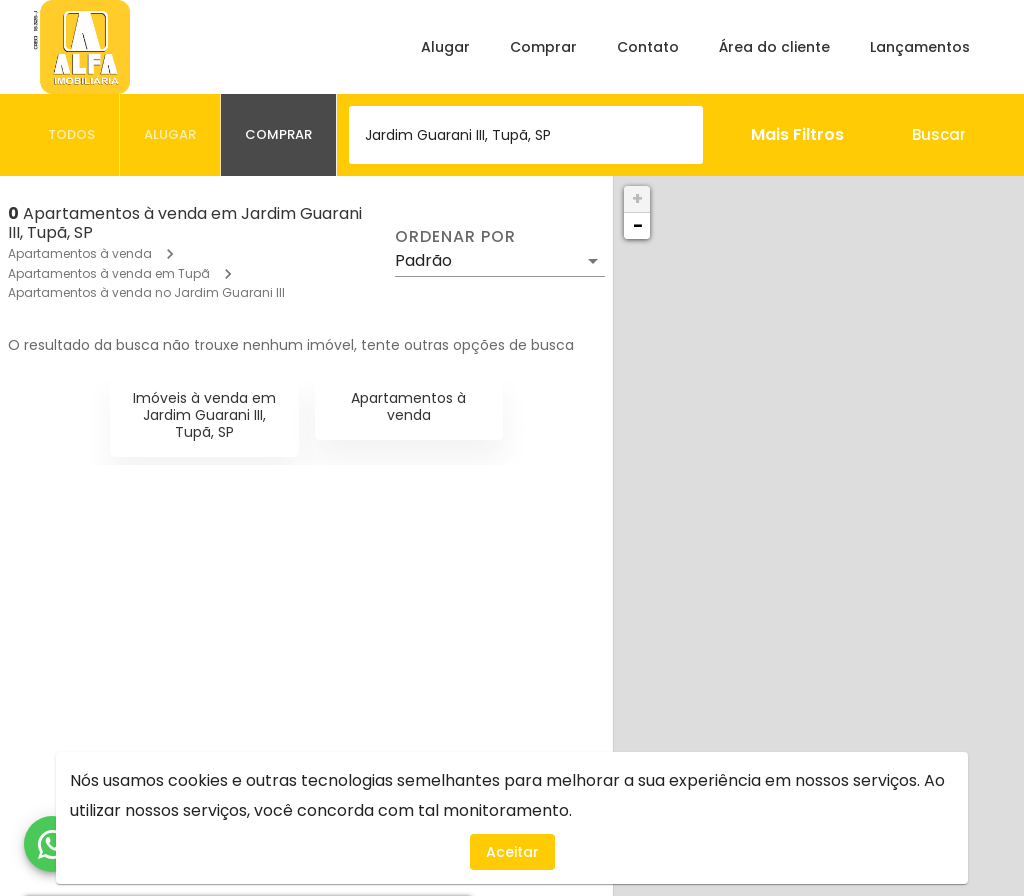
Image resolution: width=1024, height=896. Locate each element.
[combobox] (526, 135)
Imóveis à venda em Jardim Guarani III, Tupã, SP (204, 415)
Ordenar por (455, 237)
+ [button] (637, 198)
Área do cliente (774, 47)
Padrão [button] (423, 260)
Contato (648, 47)
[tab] (72, 135)
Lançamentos (920, 47)
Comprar (543, 47)
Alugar (445, 47)
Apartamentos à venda (80, 253)
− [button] (638, 225)
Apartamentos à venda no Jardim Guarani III (146, 292)
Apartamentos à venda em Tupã (109, 273)
